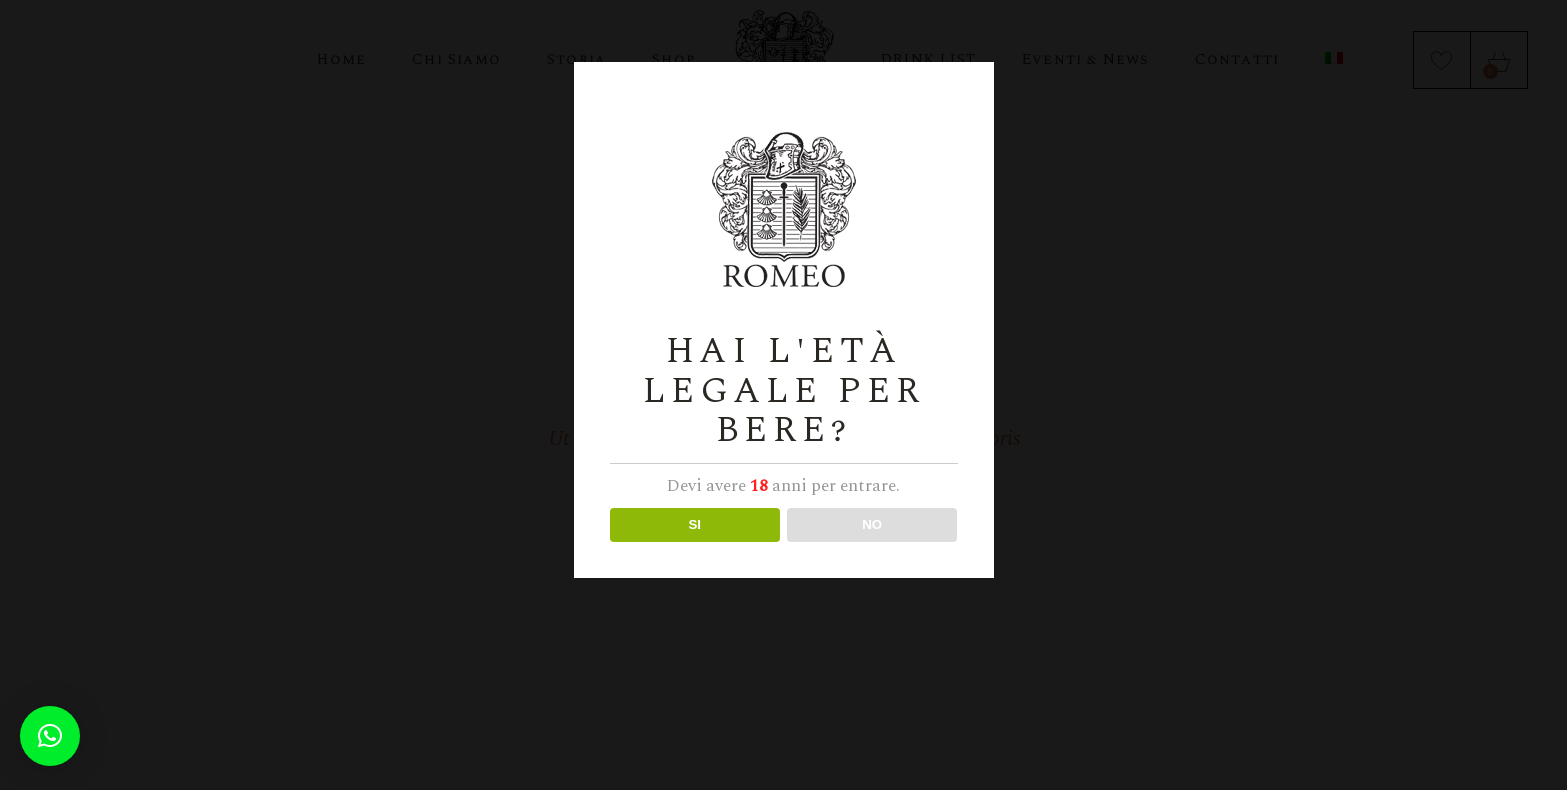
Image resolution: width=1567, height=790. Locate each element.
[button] (50, 736)
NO (872, 524)
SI (694, 524)
